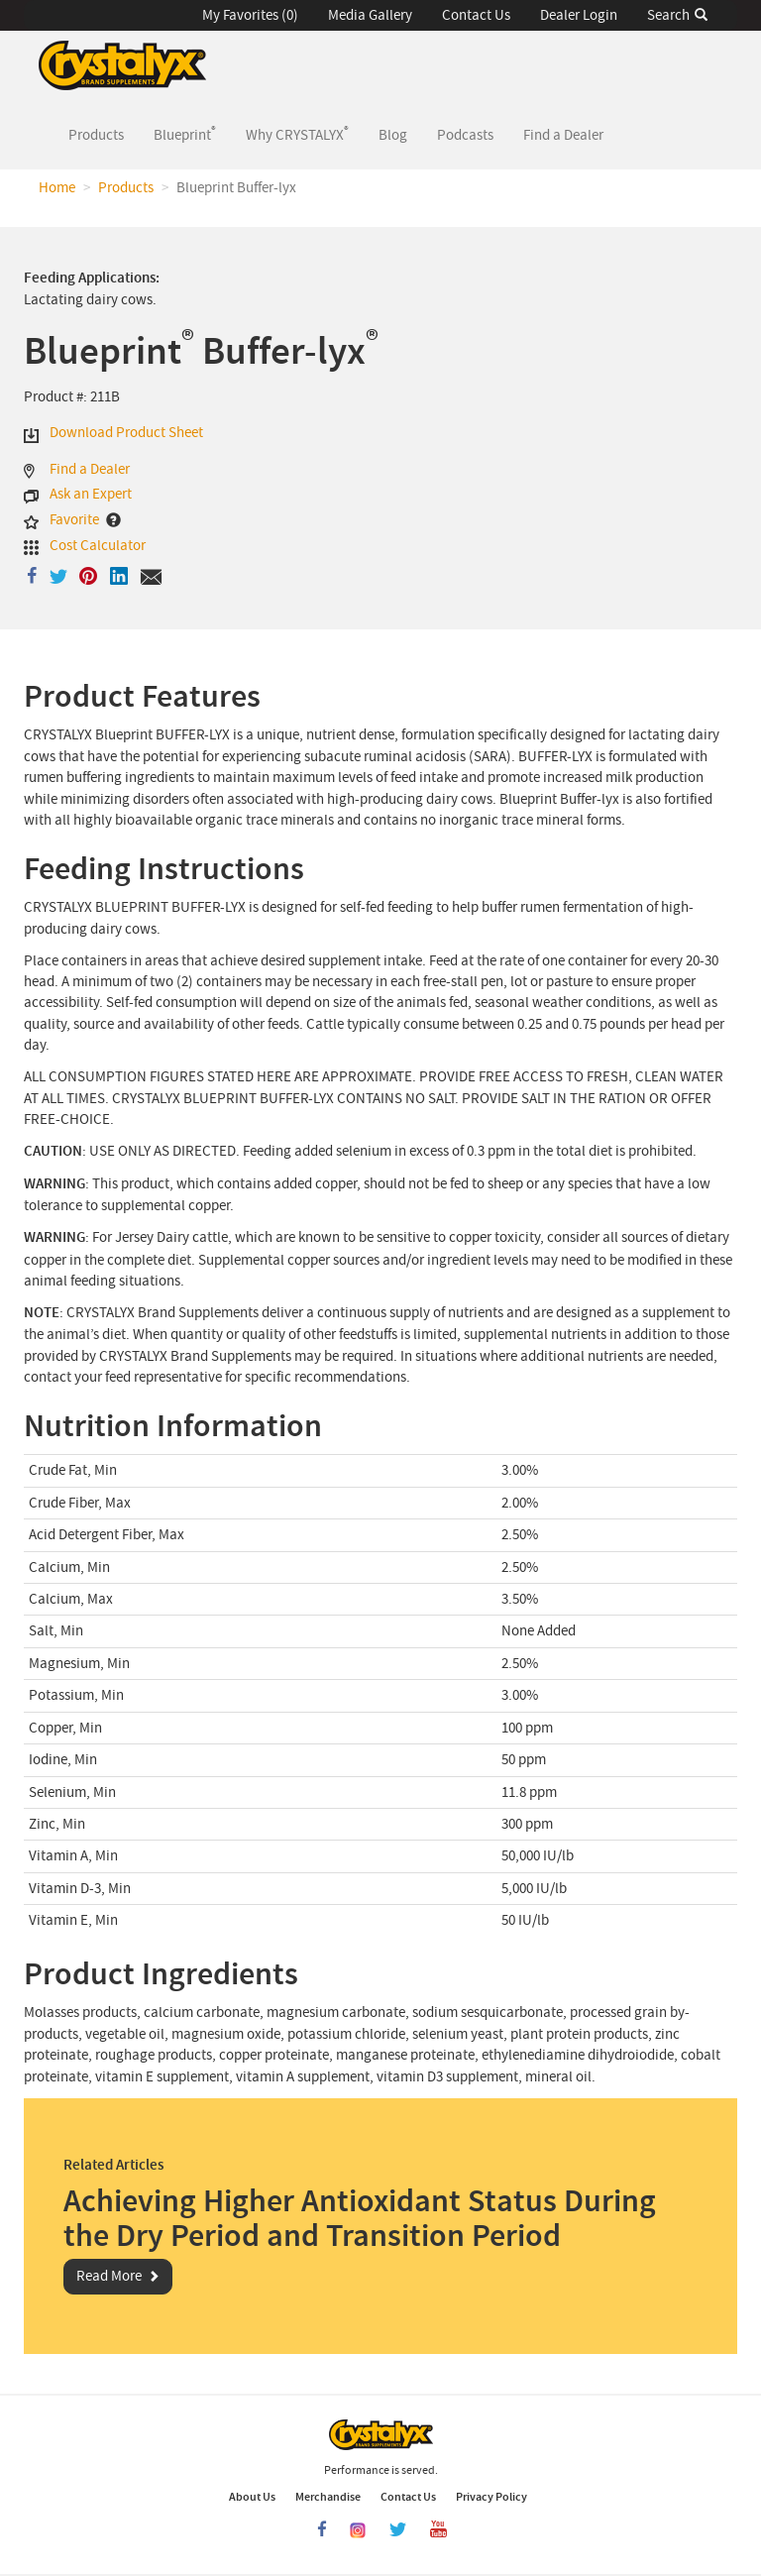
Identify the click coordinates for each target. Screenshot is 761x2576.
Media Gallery (370, 15)
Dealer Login (578, 15)
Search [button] (677, 15)
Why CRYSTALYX (297, 134)
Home (57, 187)
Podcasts (465, 135)
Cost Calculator (98, 545)
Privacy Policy (491, 2497)
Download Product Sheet (126, 432)
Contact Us (476, 15)
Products (103, 134)
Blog (393, 135)
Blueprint (185, 134)
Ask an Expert (91, 494)
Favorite (74, 519)
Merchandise (328, 2497)
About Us (252, 2497)
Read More (109, 2276)
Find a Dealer (563, 135)
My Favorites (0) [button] (250, 15)
